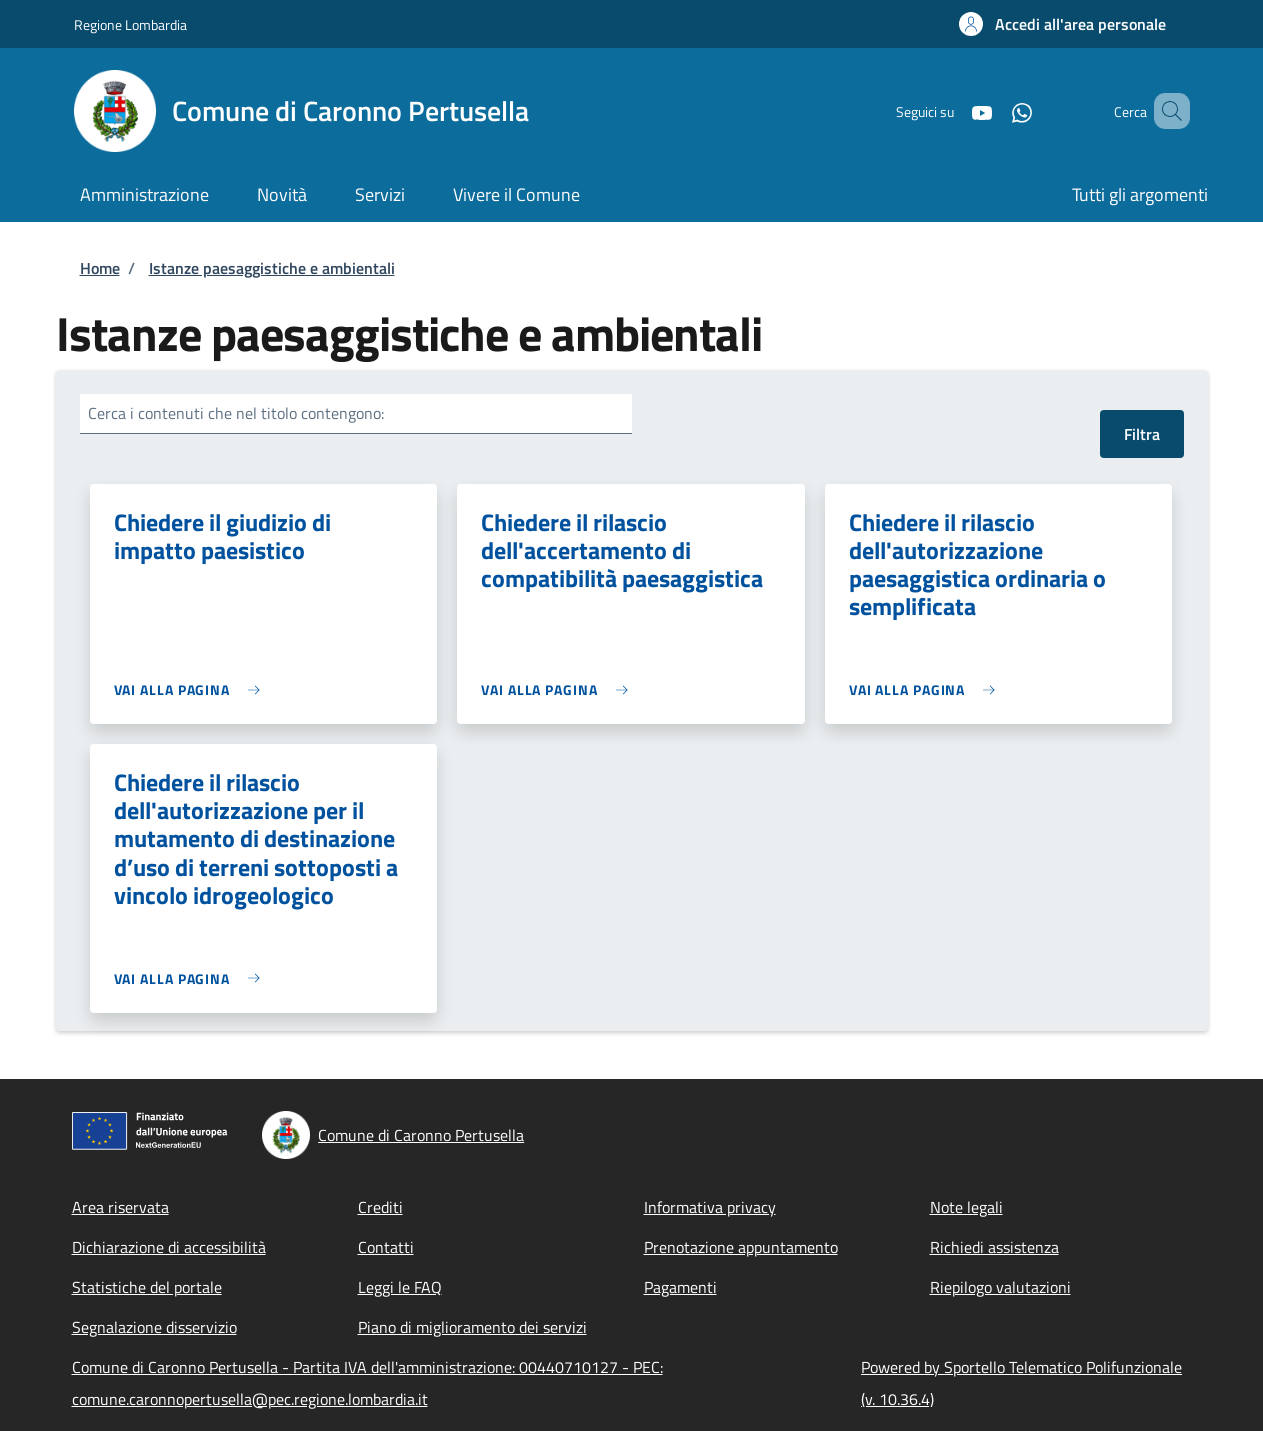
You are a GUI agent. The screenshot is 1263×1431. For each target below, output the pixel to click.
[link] (192, 689)
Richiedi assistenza (994, 1247)
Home (100, 268)
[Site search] (1166, 111)
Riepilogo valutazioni (1000, 1287)
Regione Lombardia (130, 24)
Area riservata (120, 1207)
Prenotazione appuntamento (741, 1247)
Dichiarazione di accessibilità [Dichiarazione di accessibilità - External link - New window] (169, 1247)
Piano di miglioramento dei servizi (472, 1327)
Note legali (966, 1207)
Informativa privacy (710, 1207)
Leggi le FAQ (400, 1287)
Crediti (380, 1207)
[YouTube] (953, 110)
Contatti (386, 1247)
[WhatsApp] (993, 110)
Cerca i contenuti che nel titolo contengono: (236, 413)
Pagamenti (680, 1287)
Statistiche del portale (147, 1287)
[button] (1062, 24)
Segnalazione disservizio (154, 1327)
